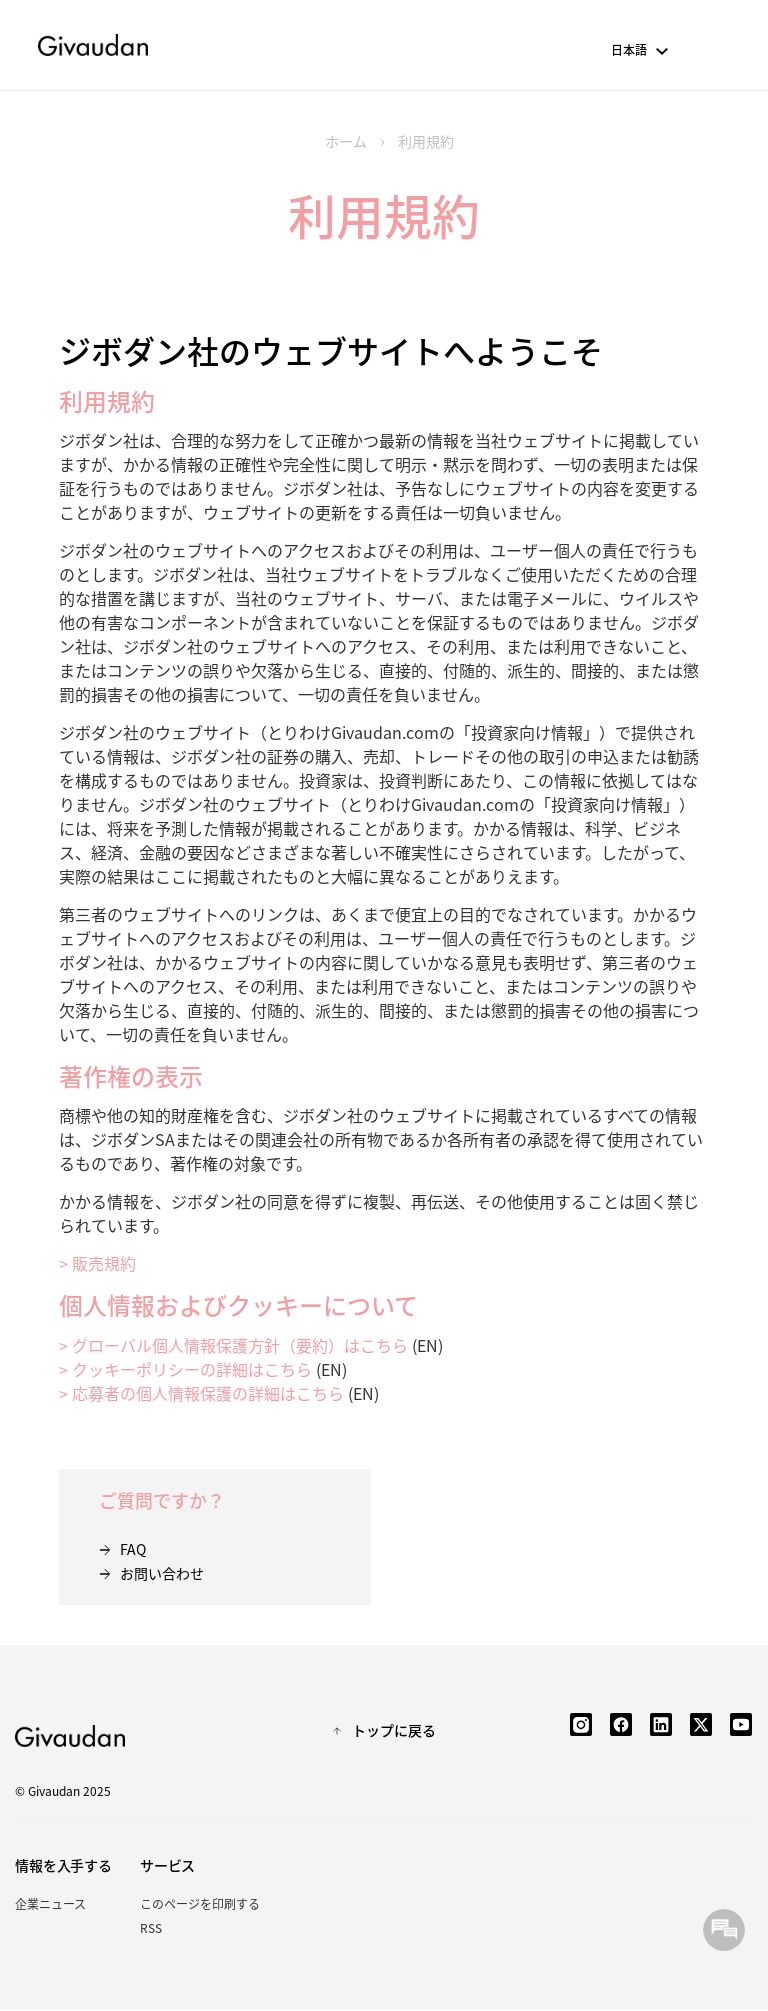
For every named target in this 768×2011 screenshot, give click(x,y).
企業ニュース (50, 1903)
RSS (151, 1927)
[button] (663, 52)
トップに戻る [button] (394, 1730)
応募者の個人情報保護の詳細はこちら (208, 1393)
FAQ (133, 1549)
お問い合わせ (162, 1573)
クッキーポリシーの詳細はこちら (192, 1369)
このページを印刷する (200, 1903)
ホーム (346, 141)
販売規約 (104, 1263)
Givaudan (93, 45)
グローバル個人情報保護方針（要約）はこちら (240, 1345)
